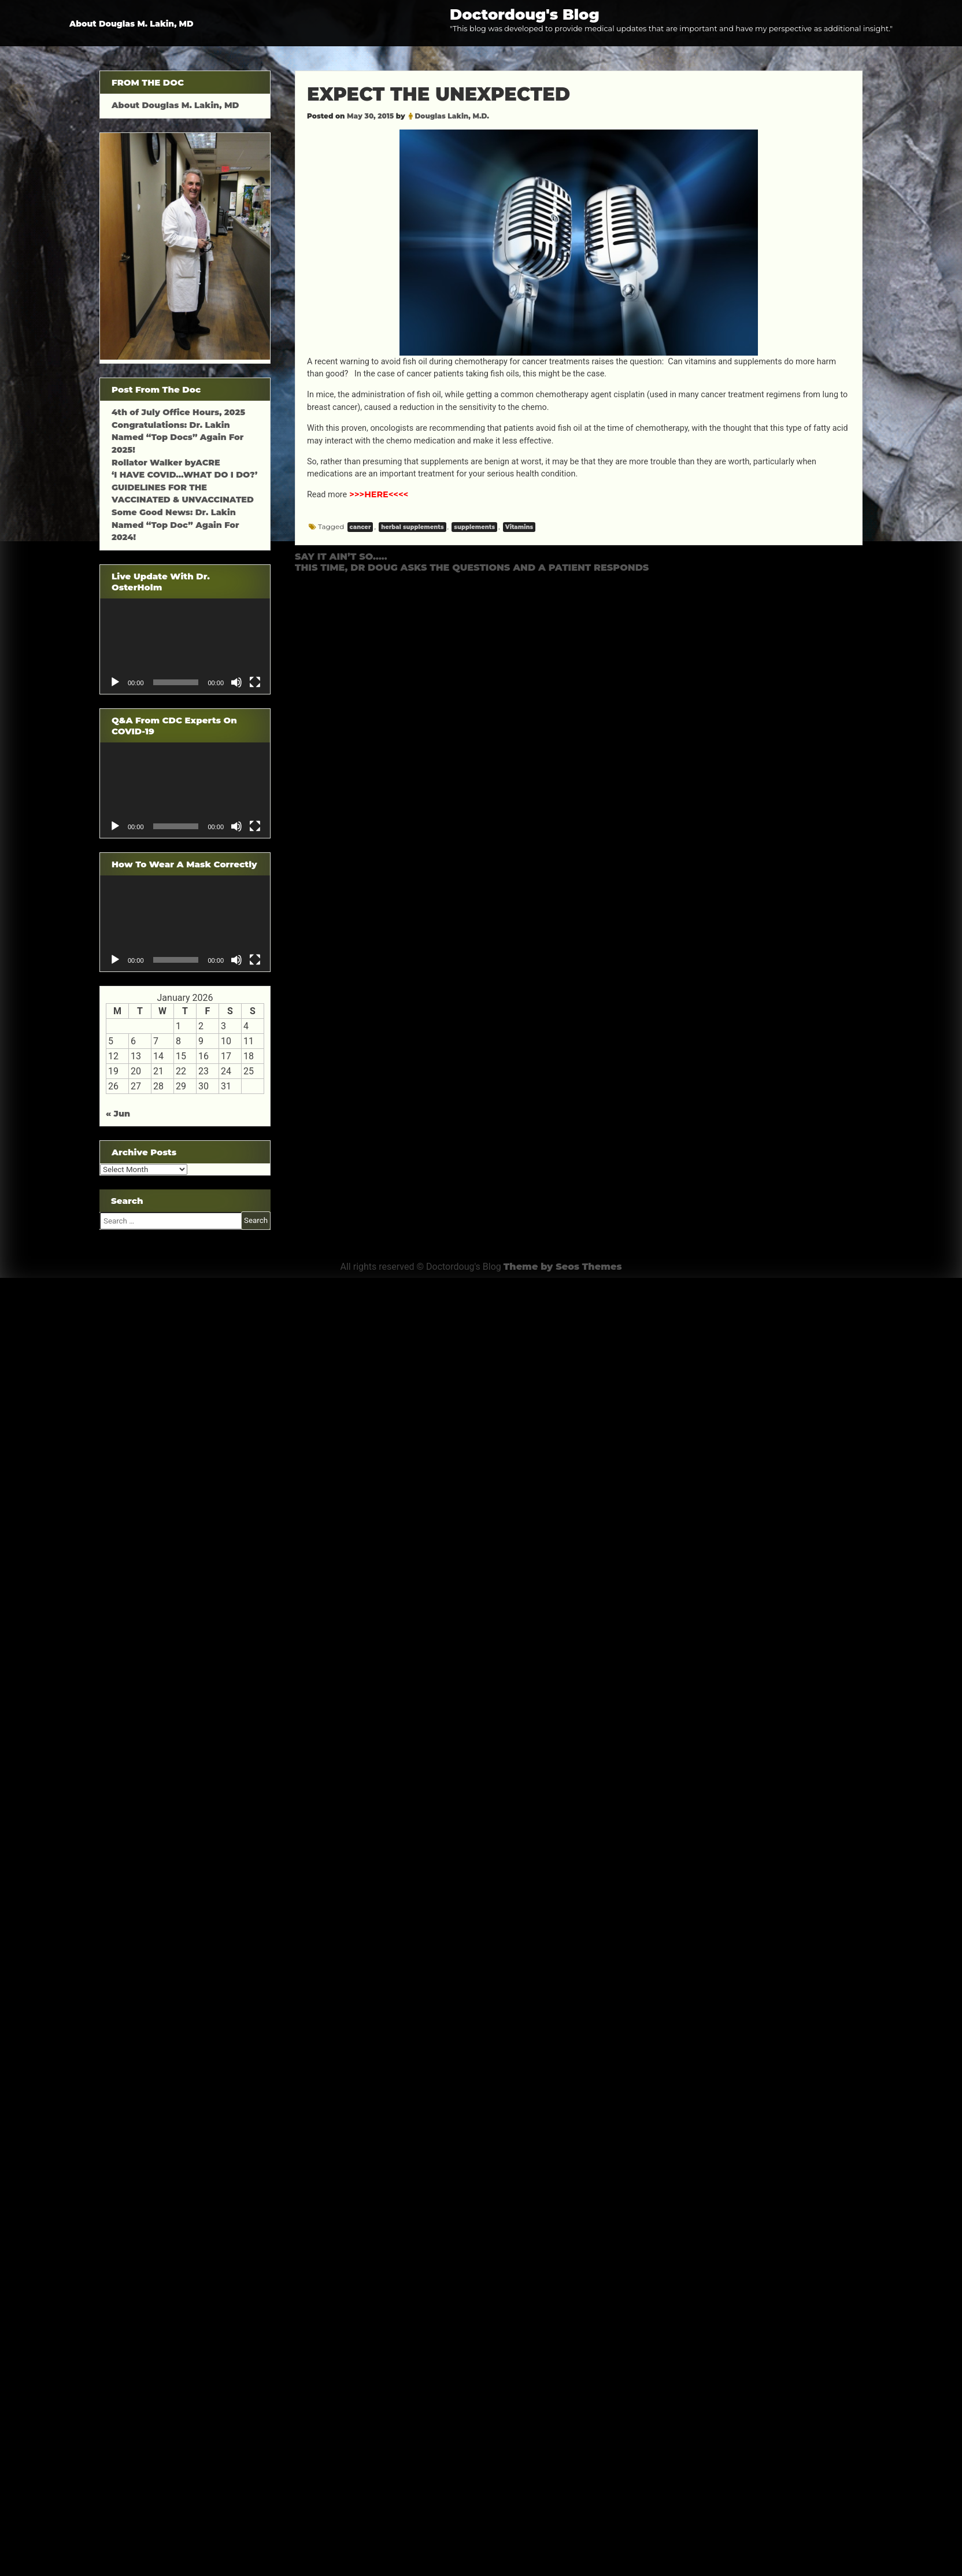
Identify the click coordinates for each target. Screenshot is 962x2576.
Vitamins (519, 527)
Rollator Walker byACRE (166, 462)
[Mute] (236, 682)
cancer (360, 527)
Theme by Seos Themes (563, 1266)
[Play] (115, 682)
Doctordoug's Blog (525, 14)
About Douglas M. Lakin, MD (131, 24)
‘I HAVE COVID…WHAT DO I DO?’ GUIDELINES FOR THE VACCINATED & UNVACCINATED (184, 487)
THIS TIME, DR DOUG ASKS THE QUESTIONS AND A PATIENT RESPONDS (472, 567)
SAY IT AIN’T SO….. (341, 556)
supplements (474, 527)
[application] (185, 646)
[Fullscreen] (255, 682)
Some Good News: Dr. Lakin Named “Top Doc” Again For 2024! (175, 524)
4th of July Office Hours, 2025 (178, 412)
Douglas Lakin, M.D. (452, 116)
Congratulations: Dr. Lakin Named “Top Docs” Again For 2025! (177, 437)
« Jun (118, 1113)
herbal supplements (412, 527)
